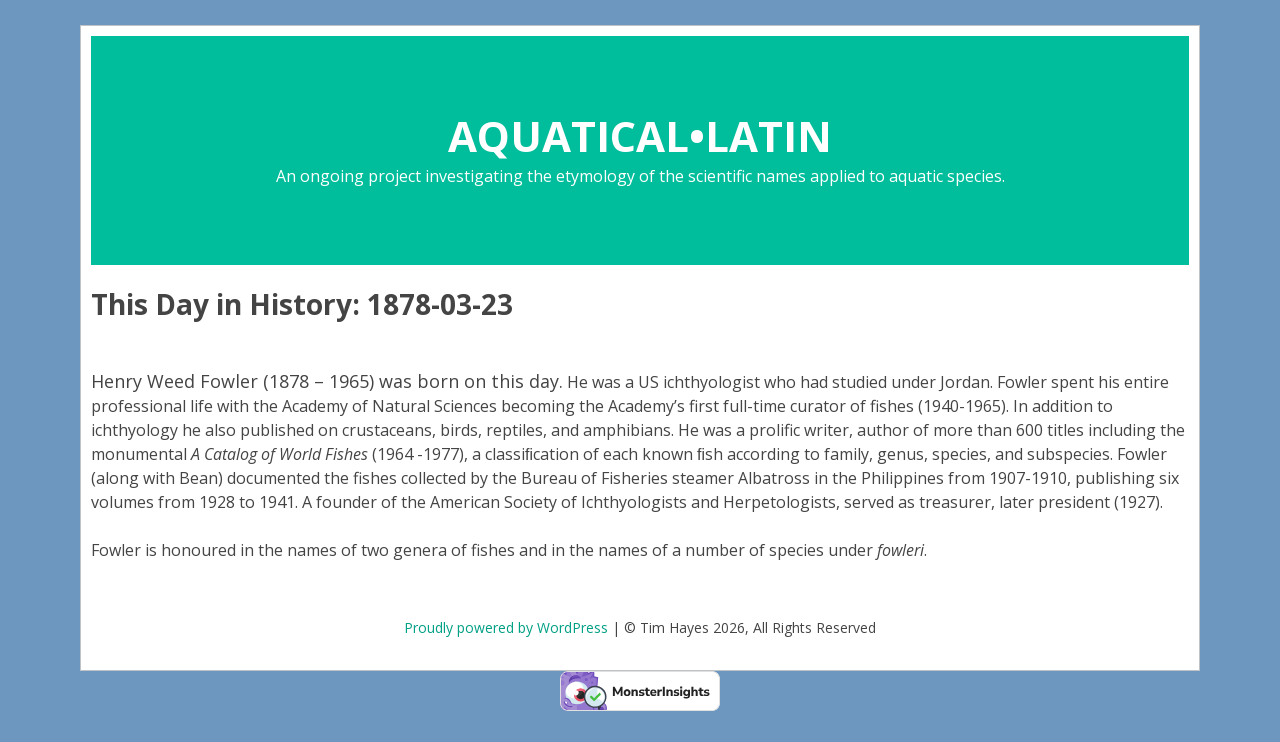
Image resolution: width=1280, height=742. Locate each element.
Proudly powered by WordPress (506, 627)
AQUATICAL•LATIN (640, 135)
